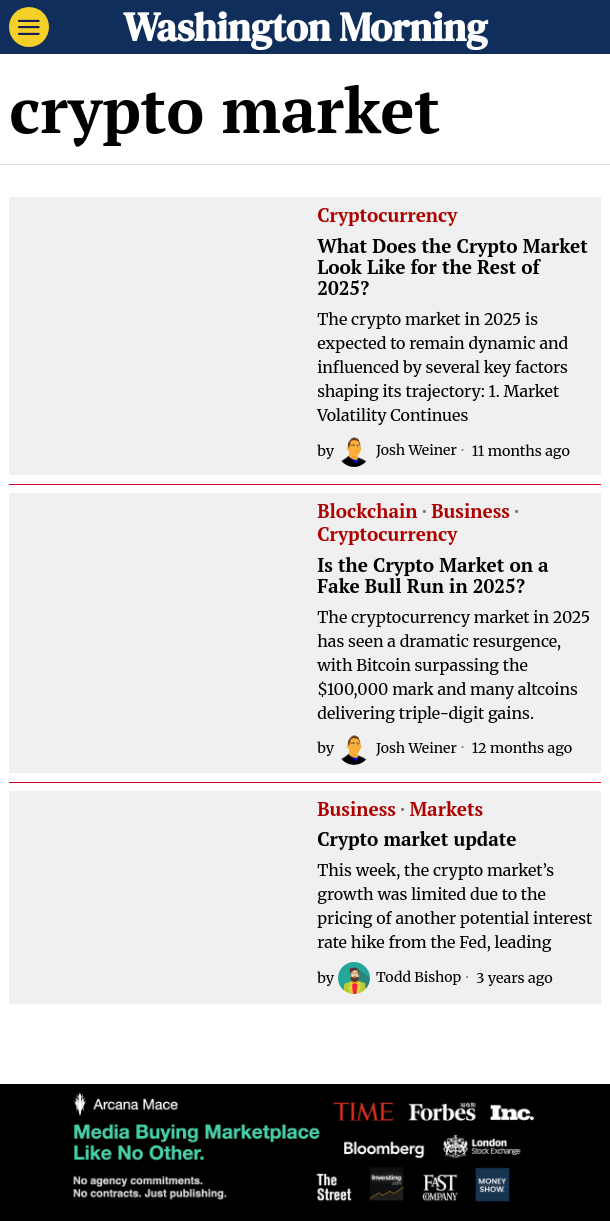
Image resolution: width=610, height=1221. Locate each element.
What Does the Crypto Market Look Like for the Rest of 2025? (452, 267)
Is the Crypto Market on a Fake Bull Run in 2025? (432, 576)
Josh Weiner (398, 451)
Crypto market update (416, 839)
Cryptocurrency (387, 216)
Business (470, 512)
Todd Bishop (400, 978)
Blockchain (367, 512)
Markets (446, 810)
